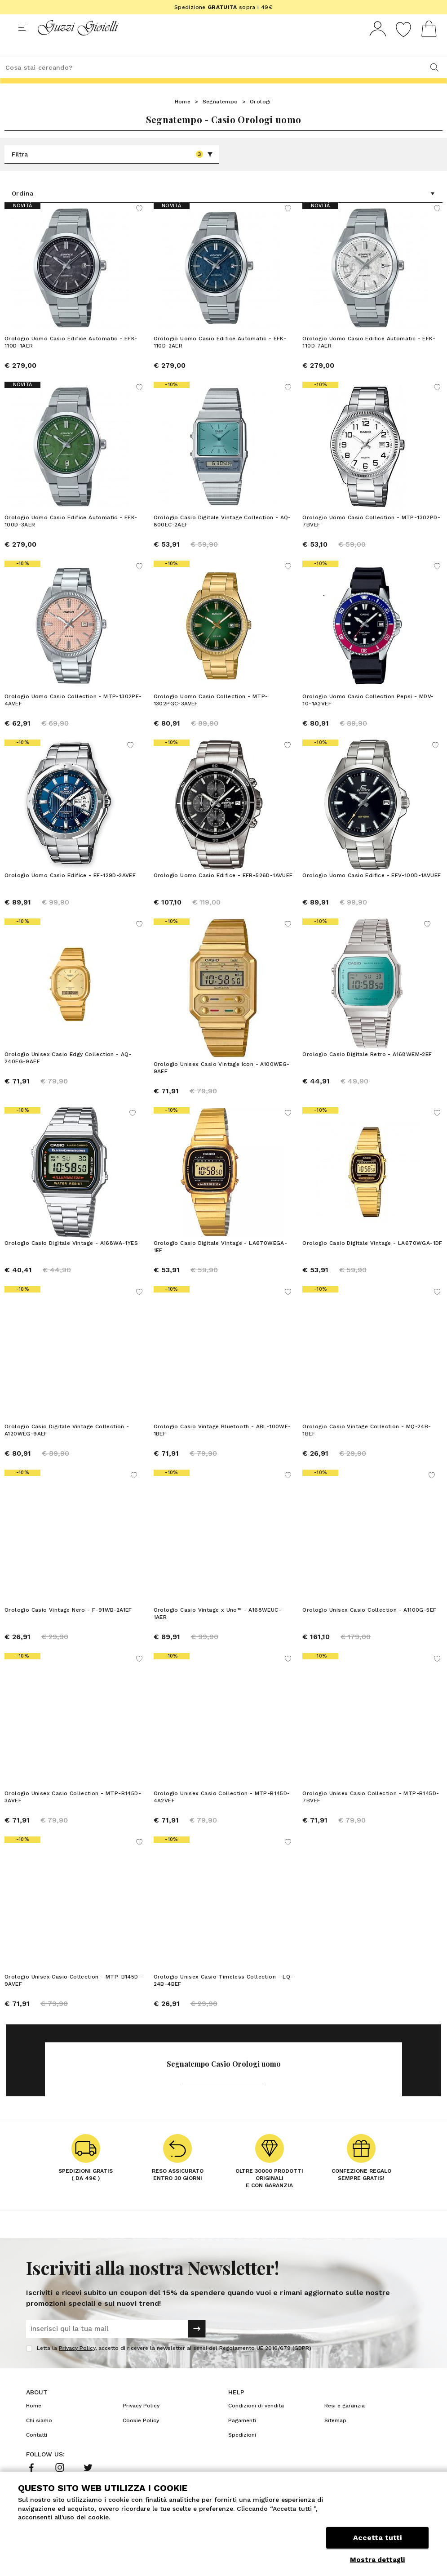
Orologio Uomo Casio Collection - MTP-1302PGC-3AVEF (211, 716)
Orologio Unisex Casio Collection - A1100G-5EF (369, 1625)
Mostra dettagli (377, 2560)
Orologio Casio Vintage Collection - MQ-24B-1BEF (366, 1446)
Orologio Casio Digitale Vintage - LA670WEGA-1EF (221, 1262)
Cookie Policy (141, 2436)
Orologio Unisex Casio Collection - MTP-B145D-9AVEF (72, 1996)
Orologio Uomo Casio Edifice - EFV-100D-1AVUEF (371, 892)
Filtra (112, 170)
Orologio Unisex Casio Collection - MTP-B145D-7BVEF (370, 1812)
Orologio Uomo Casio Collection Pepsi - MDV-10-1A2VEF (368, 716)
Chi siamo (39, 2436)
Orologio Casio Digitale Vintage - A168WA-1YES (71, 1259)
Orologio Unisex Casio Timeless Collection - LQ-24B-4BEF (223, 1996)
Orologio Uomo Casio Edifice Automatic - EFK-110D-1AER (70, 358)
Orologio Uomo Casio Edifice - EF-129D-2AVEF (70, 892)
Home (183, 118)
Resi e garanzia (344, 2422)
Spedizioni (242, 2451)
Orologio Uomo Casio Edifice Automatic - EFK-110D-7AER (368, 358)
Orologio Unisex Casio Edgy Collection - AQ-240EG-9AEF (68, 1074)
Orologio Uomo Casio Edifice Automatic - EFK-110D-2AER (220, 358)
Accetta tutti (377, 2539)
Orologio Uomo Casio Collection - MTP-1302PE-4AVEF (73, 716)
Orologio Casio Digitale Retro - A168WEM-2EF (367, 1075)
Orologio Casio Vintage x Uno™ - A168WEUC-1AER (217, 1629)
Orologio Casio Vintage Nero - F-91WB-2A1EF (68, 1625)
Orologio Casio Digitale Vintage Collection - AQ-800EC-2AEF (222, 537)
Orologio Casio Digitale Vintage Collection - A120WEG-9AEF (66, 1446)
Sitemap (335, 2436)
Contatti (36, 2451)
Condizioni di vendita (256, 2422)
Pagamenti (242, 2436)
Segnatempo (220, 118)
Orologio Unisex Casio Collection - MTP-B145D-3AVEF (72, 1812)
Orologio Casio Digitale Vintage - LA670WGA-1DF (372, 1259)
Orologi (260, 118)
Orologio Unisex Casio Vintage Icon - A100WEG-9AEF (222, 1079)
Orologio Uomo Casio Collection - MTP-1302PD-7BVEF (371, 537)
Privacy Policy (77, 2364)
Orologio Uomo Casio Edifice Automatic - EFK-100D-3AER (70, 537)
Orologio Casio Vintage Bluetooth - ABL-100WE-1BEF (222, 1446)
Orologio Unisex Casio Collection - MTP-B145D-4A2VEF (222, 1812)
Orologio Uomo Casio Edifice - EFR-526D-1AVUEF (223, 892)
